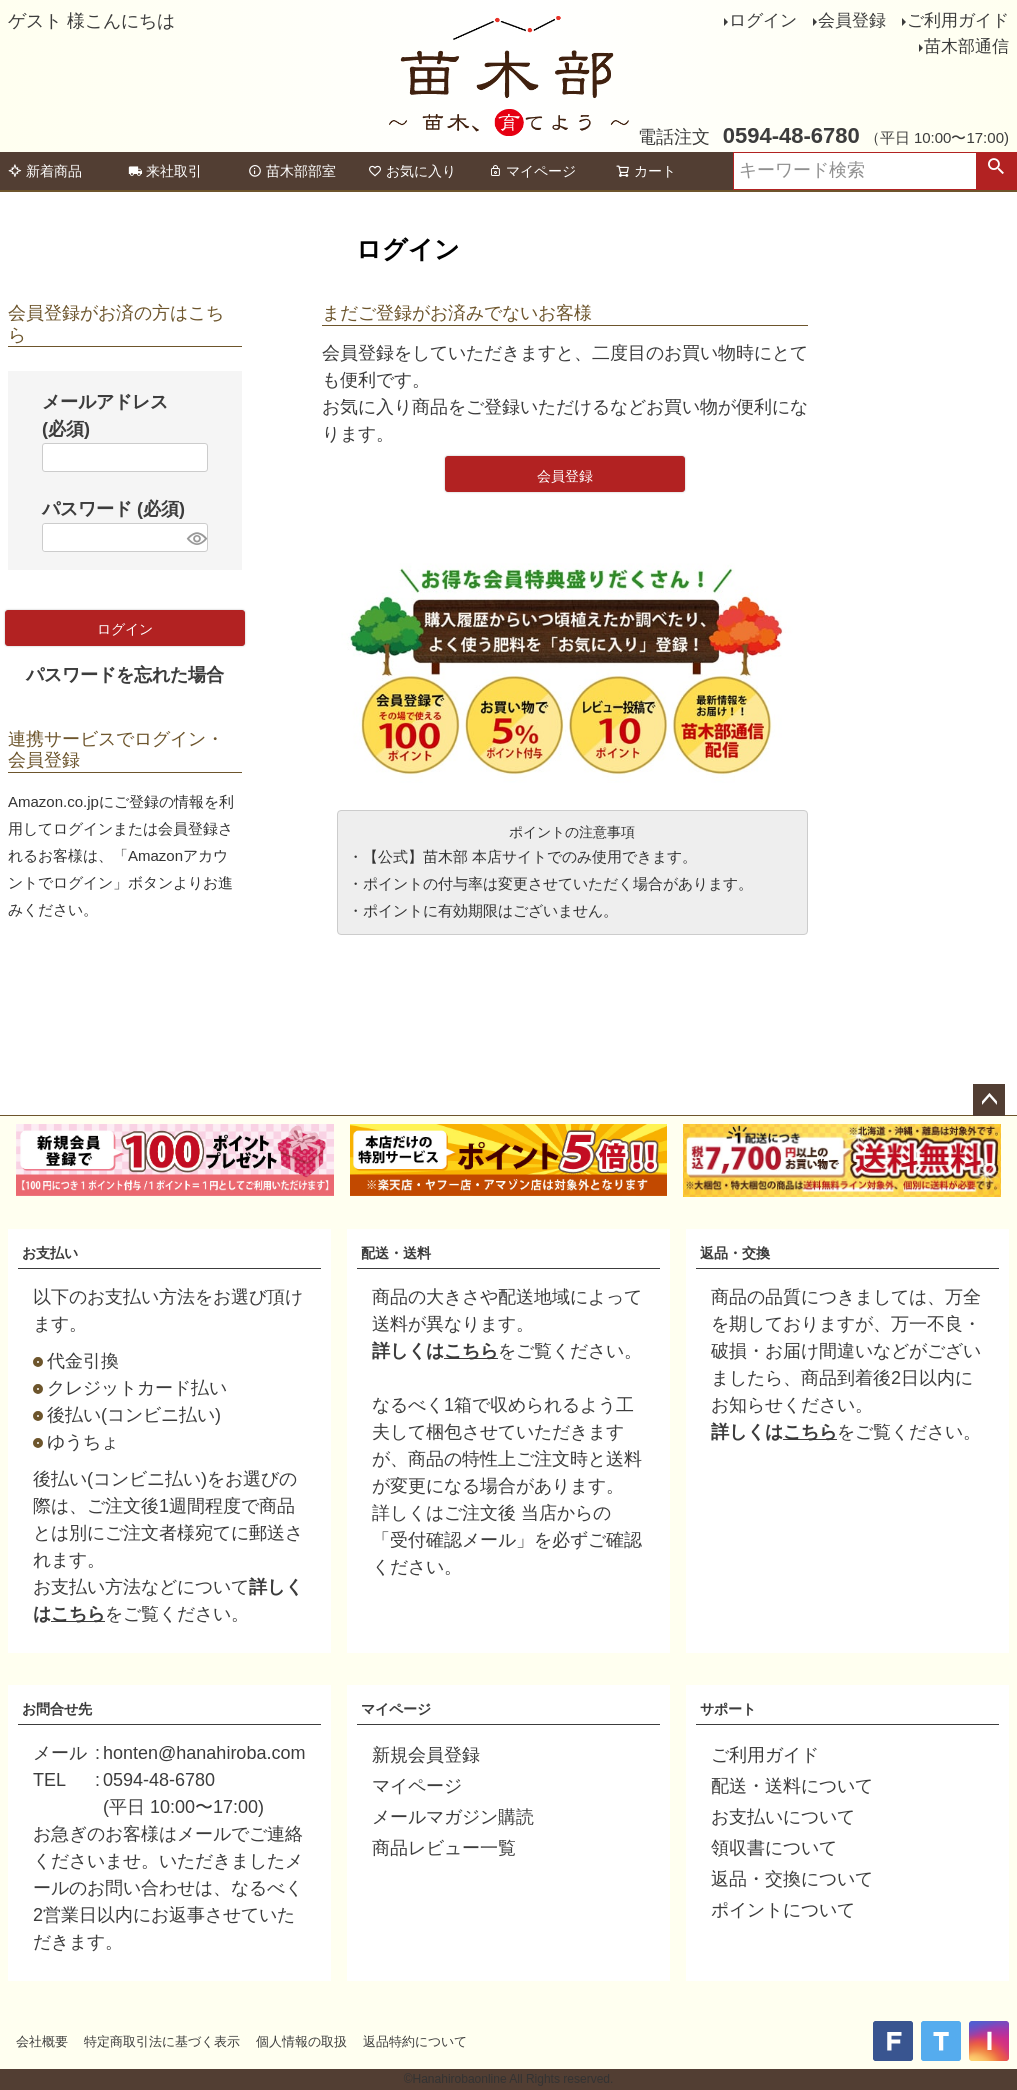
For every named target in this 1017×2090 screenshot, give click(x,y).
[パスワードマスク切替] (194, 537)
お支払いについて (783, 1817)
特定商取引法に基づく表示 (162, 2041)
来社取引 (165, 171)
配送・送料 (396, 1253)
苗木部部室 (292, 171)
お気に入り (412, 171)
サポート (728, 1709)
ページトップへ (989, 1100)
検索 (996, 171)
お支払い (50, 1253)
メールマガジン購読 (453, 1817)
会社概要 (42, 2041)
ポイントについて (783, 1910)
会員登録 (852, 20)
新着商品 (45, 171)
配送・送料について (792, 1786)
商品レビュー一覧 (444, 1848)
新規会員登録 (426, 1755)
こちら (78, 1614)
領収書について (774, 1848)
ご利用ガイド (958, 20)
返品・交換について (792, 1879)
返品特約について (415, 2041)
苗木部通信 (966, 46)
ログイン (763, 20)
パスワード (113, 509)
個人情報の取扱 (301, 2041)
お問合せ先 (57, 1709)
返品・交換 (735, 1253)
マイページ (532, 171)
